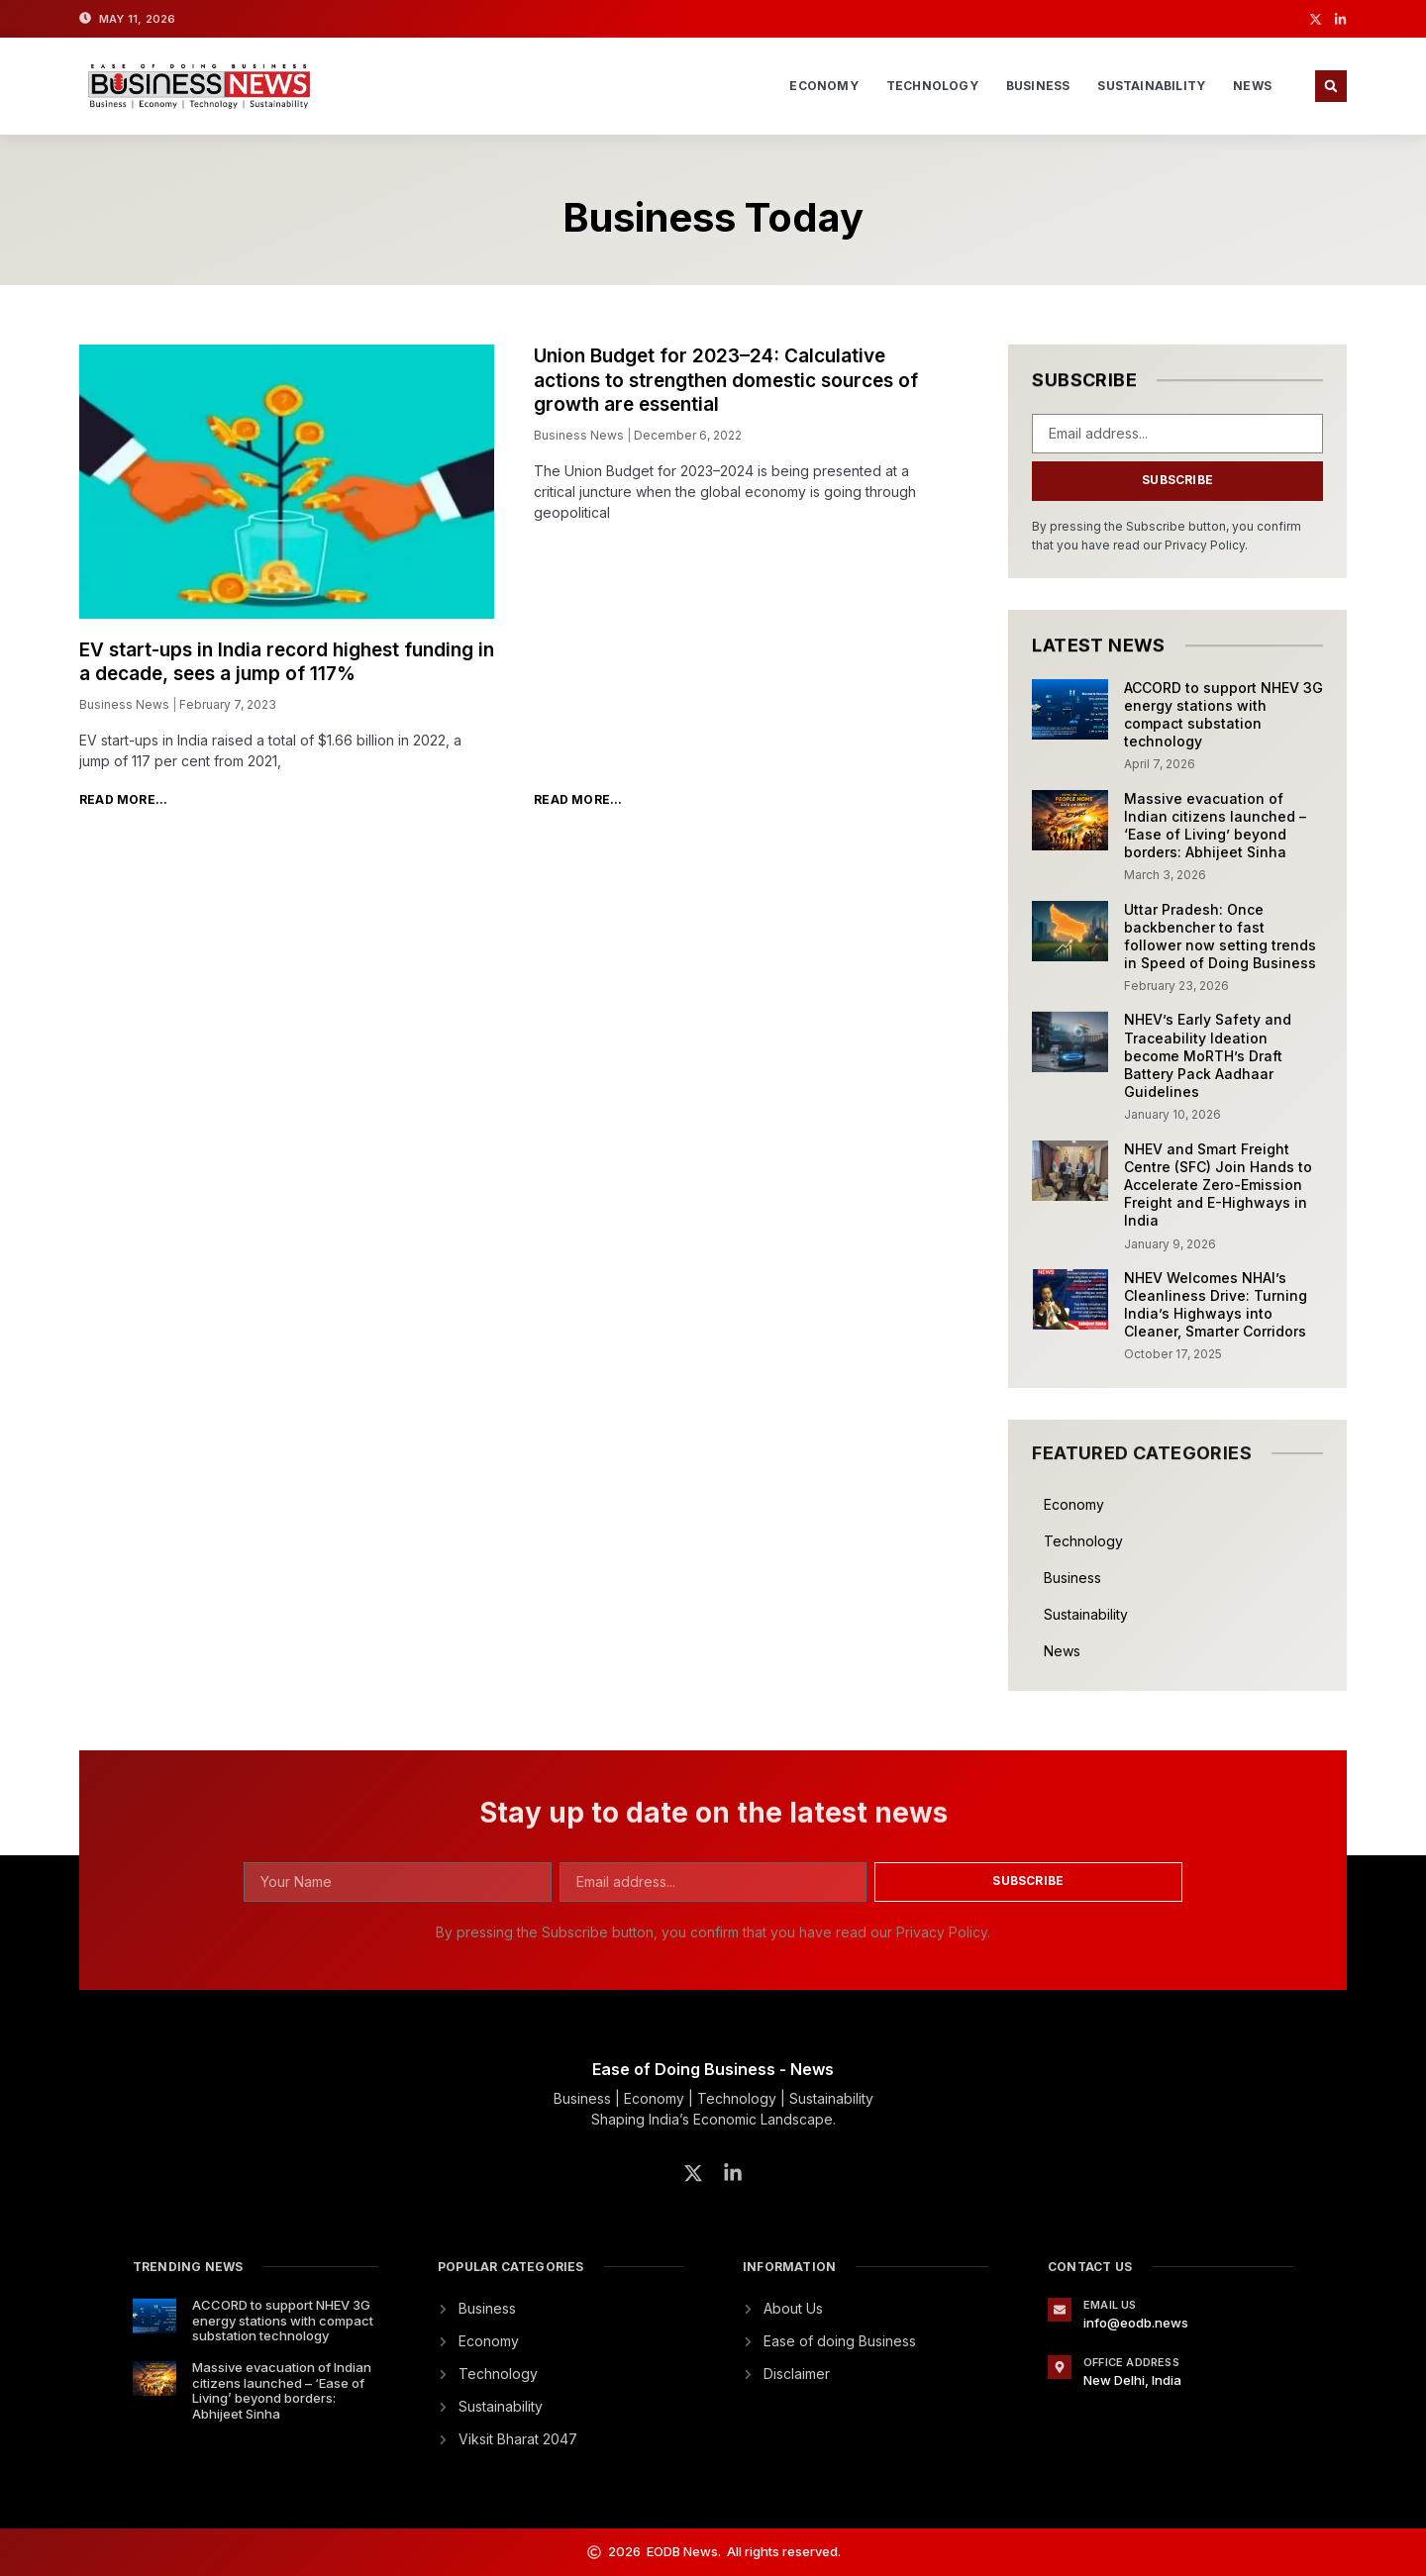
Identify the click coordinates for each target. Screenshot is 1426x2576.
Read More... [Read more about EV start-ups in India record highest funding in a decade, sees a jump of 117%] (123, 799)
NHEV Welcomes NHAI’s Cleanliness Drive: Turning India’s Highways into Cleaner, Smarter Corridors (1215, 1304)
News (1252, 85)
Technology (932, 85)
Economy (823, 85)
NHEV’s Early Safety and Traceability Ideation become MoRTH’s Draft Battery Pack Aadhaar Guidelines (1207, 1055)
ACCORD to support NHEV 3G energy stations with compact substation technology (1223, 714)
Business (1038, 85)
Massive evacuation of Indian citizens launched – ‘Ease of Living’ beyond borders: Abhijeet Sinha (1215, 825)
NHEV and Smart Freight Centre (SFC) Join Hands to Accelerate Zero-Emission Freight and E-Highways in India (1218, 1185)
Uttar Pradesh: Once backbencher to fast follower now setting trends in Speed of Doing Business (1220, 936)
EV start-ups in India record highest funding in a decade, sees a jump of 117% (286, 662)
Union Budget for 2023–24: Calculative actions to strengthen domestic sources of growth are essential (726, 380)
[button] (1331, 86)
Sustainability (1151, 85)
